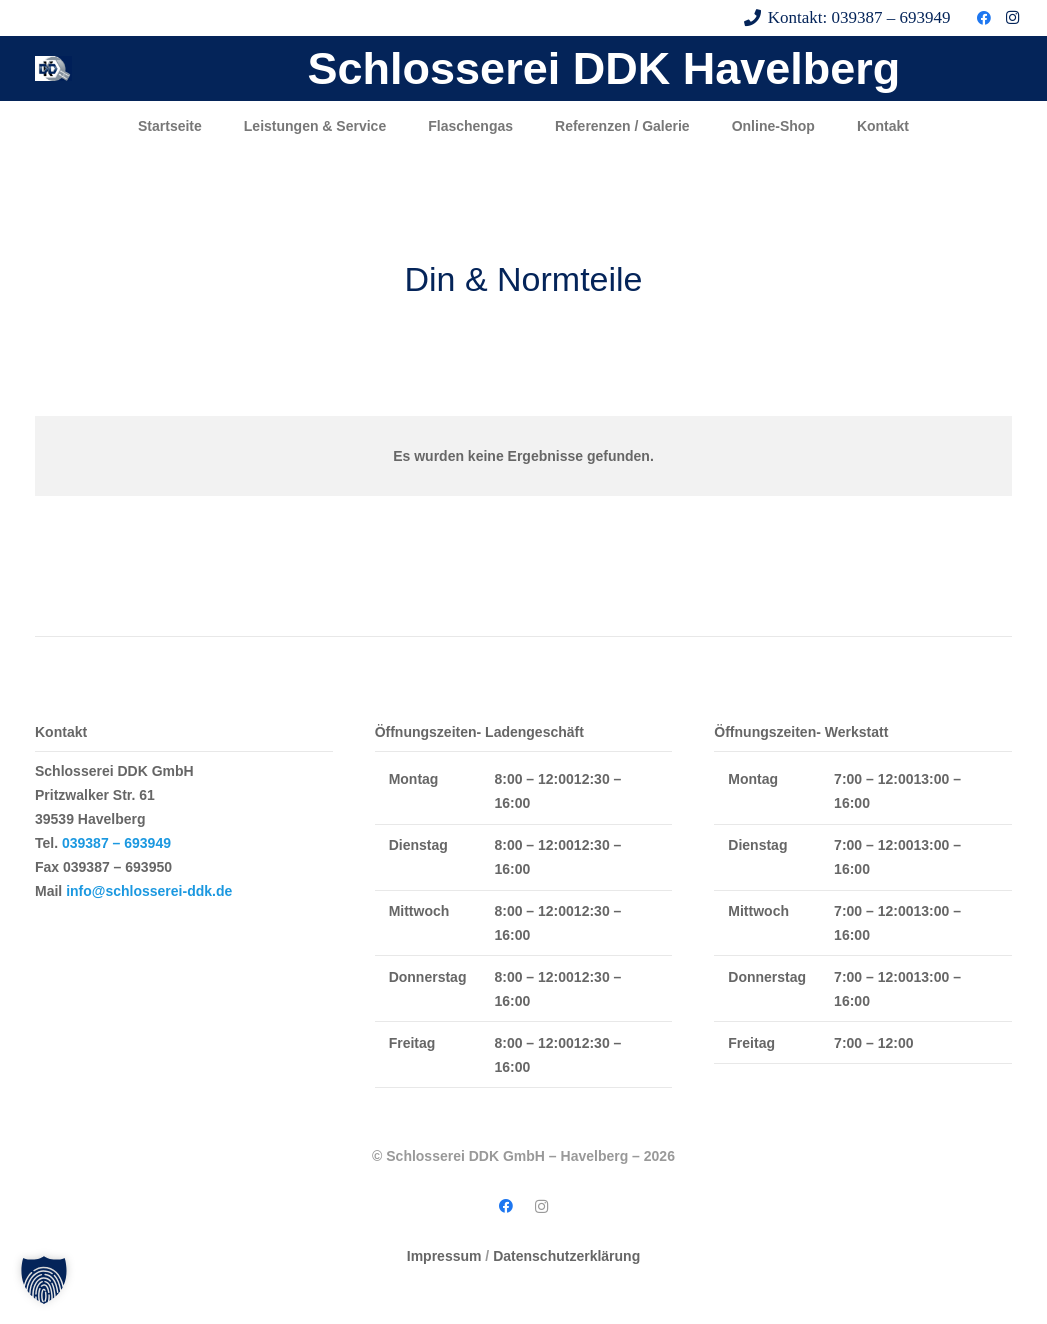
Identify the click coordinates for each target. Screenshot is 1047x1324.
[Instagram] (1012, 18)
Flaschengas (470, 126)
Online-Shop (773, 126)
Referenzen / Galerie (622, 126)
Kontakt (883, 126)
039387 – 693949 (116, 843)
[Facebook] (984, 18)
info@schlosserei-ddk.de (149, 891)
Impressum (444, 1256)
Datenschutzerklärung (566, 1256)
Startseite (170, 126)
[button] (44, 1280)
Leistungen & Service (315, 126)
